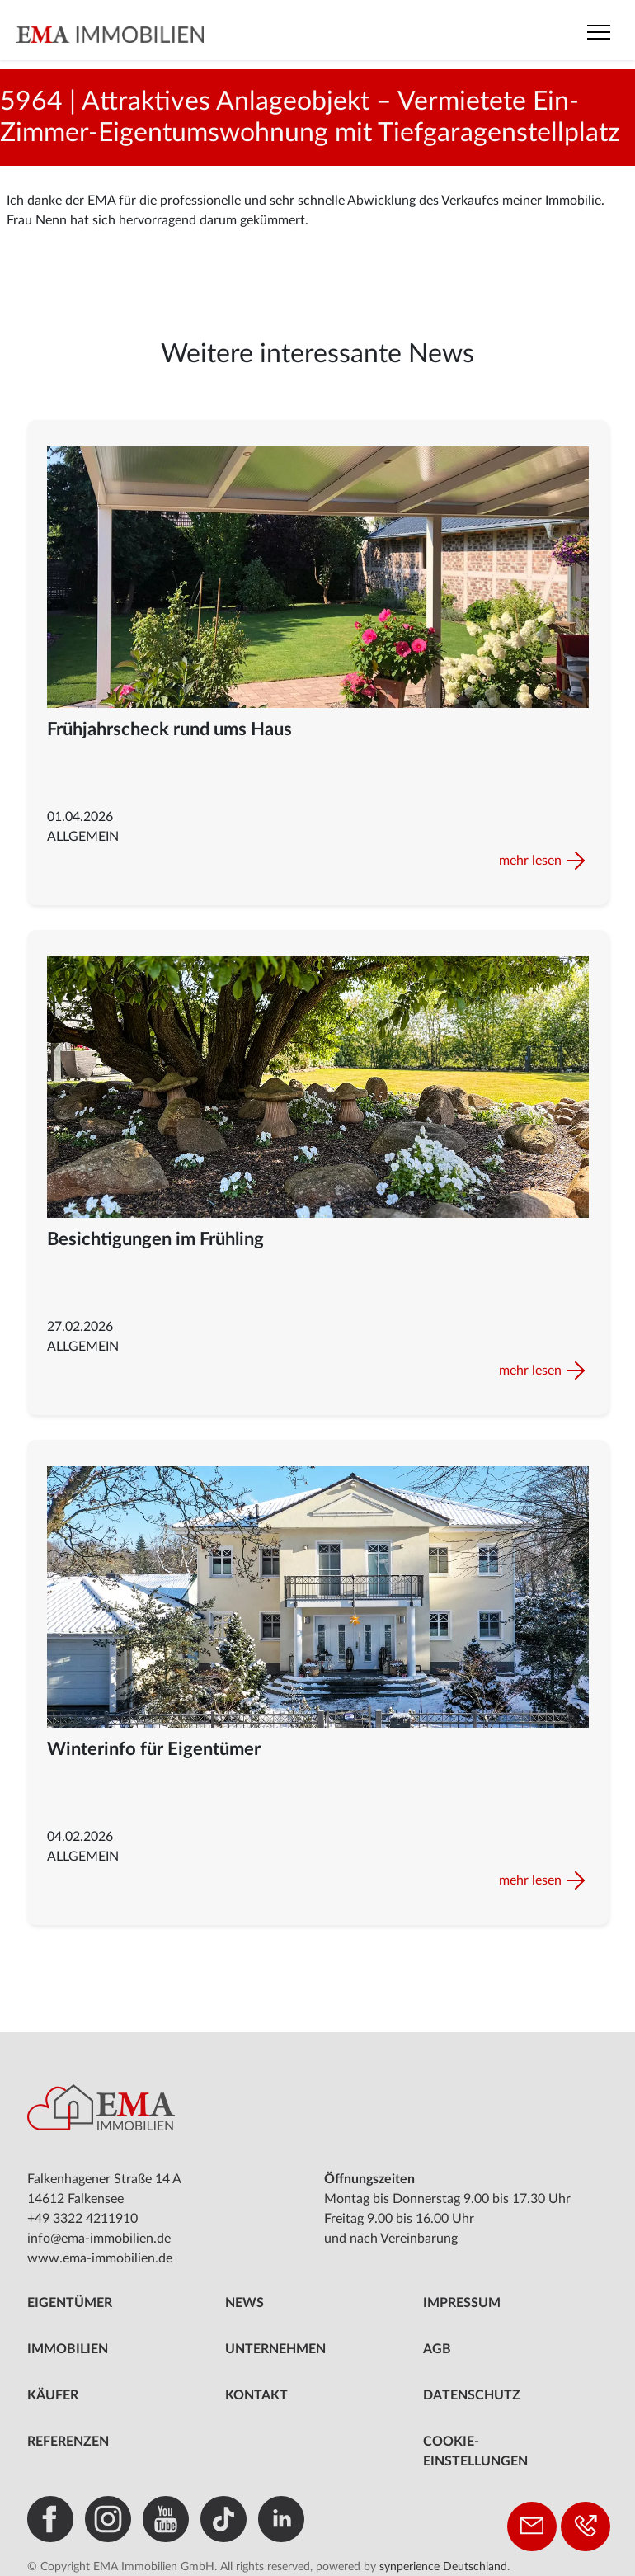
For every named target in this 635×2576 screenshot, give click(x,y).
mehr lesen (530, 860)
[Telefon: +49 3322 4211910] (585, 2526)
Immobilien (67, 2349)
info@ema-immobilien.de (99, 2238)
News (244, 2302)
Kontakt (256, 2395)
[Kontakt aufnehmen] (532, 2526)
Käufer (52, 2395)
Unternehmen (275, 2349)
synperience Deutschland (443, 2567)
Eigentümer (69, 2302)
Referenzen (68, 2441)
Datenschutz (471, 2395)
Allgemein (83, 836)
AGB (437, 2349)
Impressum (462, 2302)
